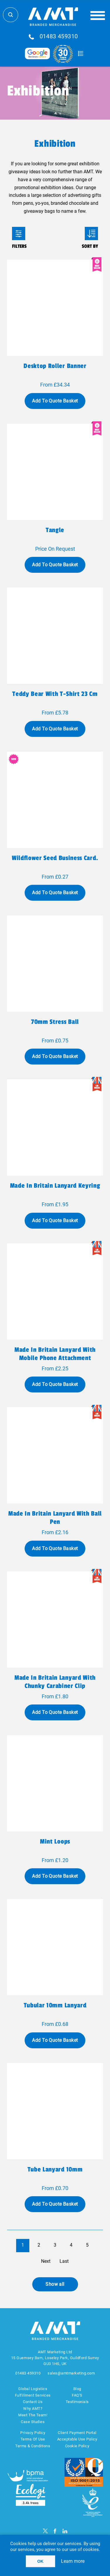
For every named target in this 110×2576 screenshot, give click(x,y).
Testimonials (77, 2402)
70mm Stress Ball (55, 1022)
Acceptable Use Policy (77, 2439)
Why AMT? (32, 2408)
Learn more (72, 2561)
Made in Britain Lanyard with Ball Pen (55, 1518)
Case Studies (33, 2422)
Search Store (10, 14)
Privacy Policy (32, 2432)
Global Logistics (32, 2389)
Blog (77, 2389)
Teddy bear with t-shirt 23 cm (54, 694)
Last (64, 2261)
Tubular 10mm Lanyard (55, 2005)
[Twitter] (45, 2531)
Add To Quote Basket (55, 401)
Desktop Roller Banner (54, 366)
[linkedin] (65, 2531)
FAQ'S (77, 2395)
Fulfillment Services (33, 2395)
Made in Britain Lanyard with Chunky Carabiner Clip (55, 1682)
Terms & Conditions (32, 2446)
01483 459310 (59, 36)
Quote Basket (80, 53)
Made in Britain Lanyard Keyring (55, 1185)
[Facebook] (55, 2531)
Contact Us (33, 2402)
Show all (55, 2284)
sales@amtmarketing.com (71, 2373)
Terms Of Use (33, 2439)
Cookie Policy (77, 2446)
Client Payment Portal (77, 2432)
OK (40, 2561)
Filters (18, 233)
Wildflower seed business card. (55, 858)
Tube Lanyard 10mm (55, 2169)
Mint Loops (55, 1841)
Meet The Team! (32, 2415)
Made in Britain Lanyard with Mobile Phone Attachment (55, 1354)
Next (45, 2261)
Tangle (55, 530)
